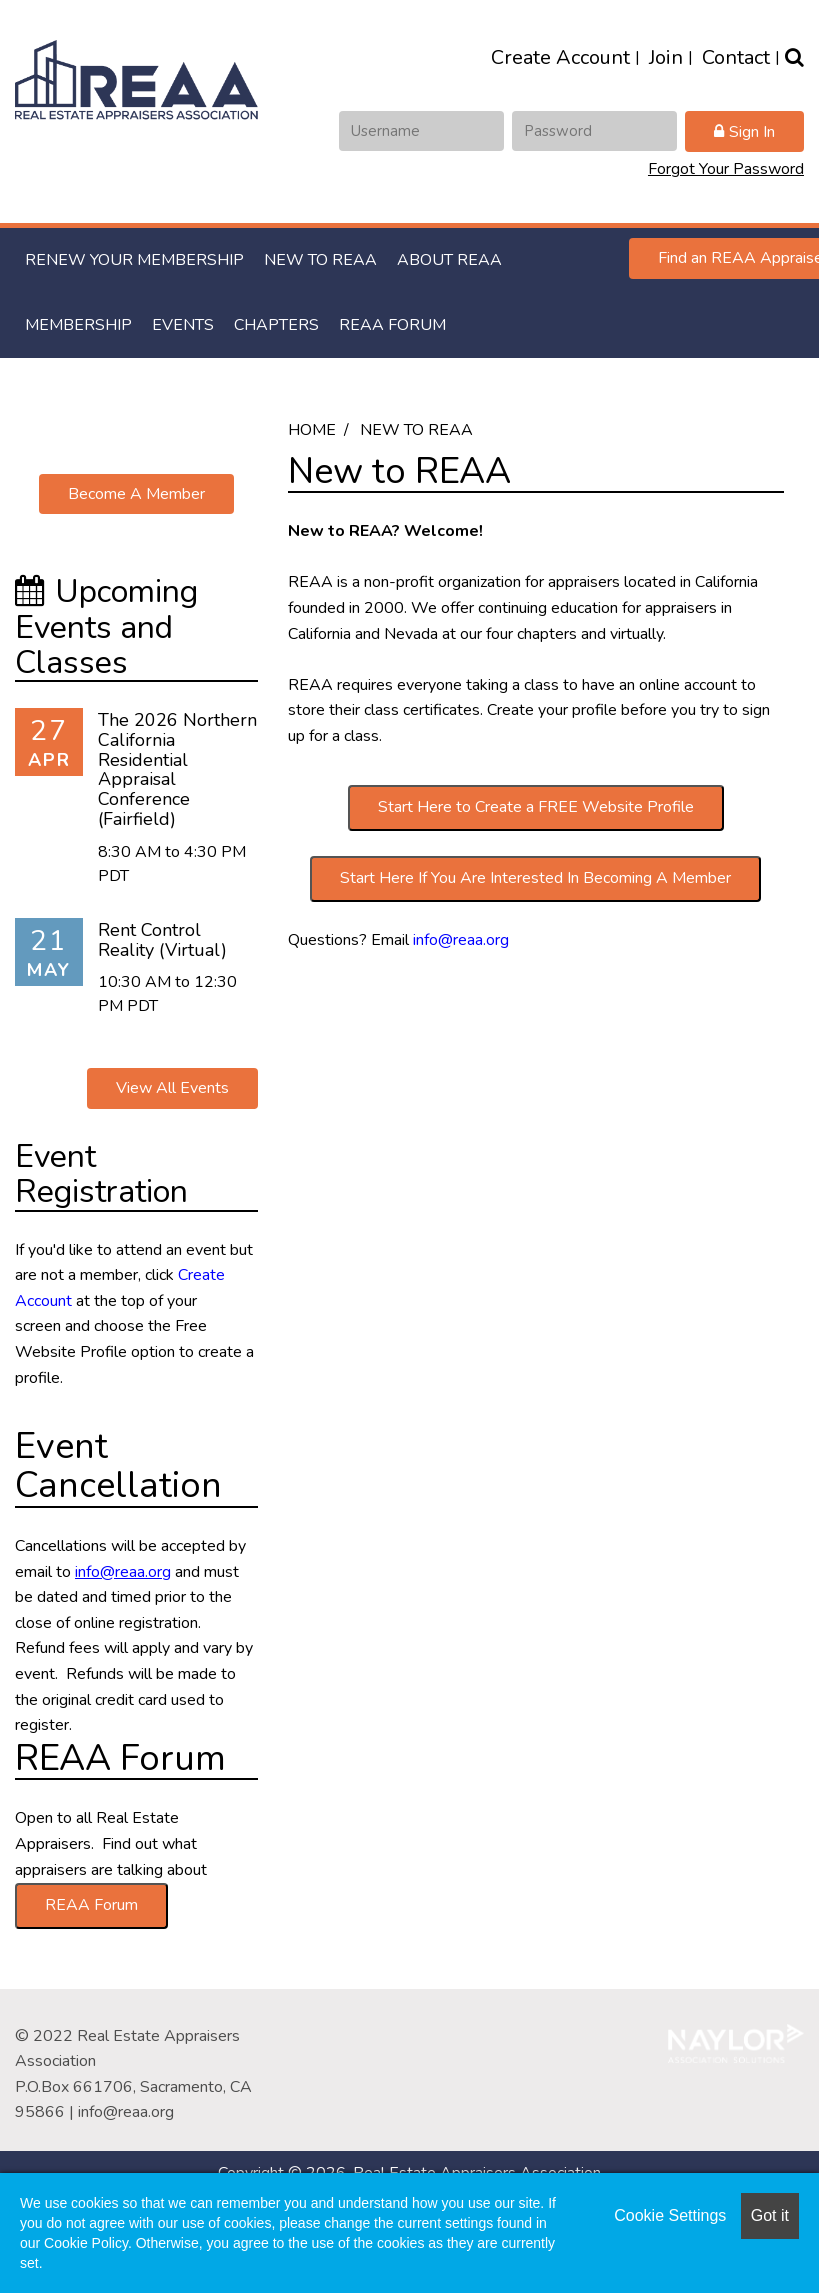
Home (312, 430)
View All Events (172, 1088)
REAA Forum (392, 325)
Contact (736, 57)
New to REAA (320, 260)
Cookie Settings (670, 2215)
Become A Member (136, 494)
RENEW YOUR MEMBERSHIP (134, 260)
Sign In (752, 132)
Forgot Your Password (726, 169)
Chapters (276, 325)
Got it (770, 2215)
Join (666, 57)
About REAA (449, 260)
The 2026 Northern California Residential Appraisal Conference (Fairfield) (177, 769)
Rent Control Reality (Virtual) (162, 940)
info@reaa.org (461, 940)
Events (183, 325)
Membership (78, 325)
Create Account (560, 57)
